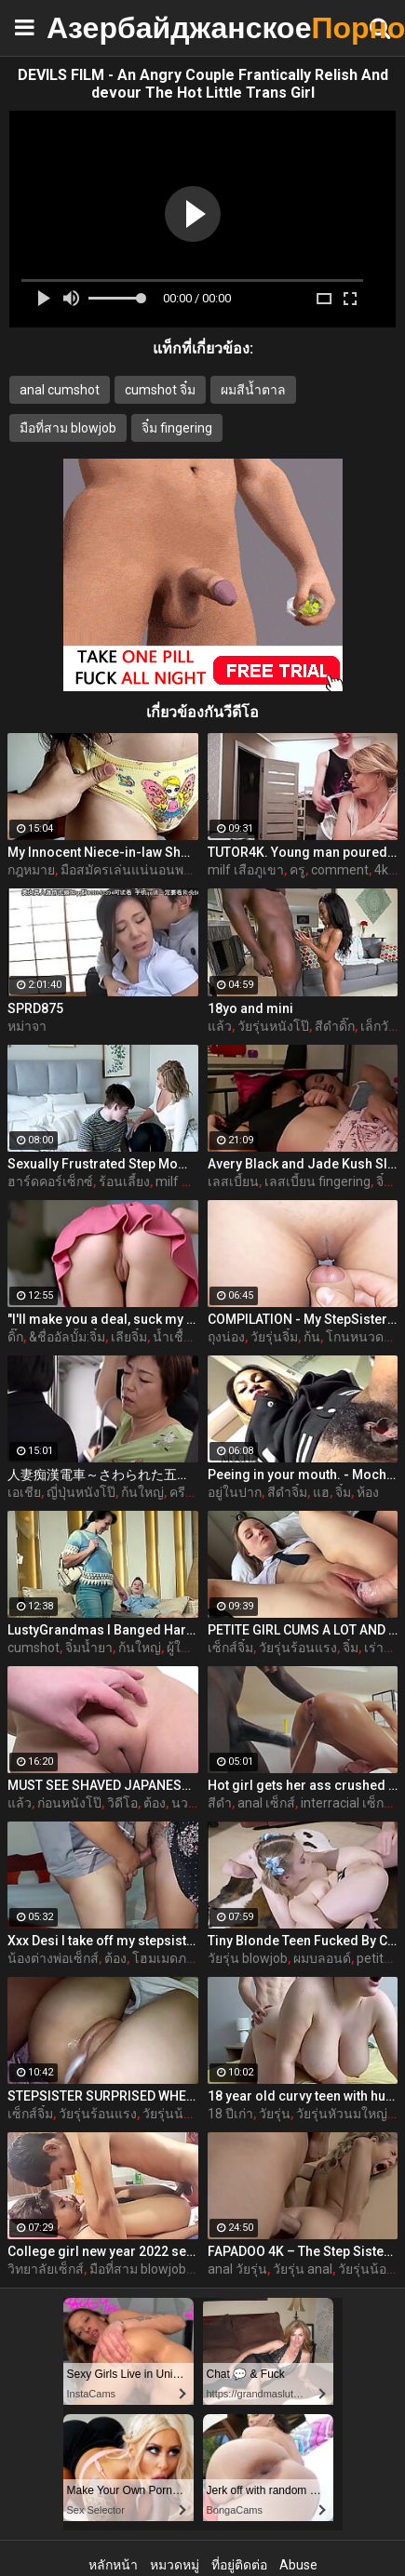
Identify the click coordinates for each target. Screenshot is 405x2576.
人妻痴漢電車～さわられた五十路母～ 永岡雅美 (102, 1474)
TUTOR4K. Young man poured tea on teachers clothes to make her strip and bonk (303, 852)
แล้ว (220, 1026)
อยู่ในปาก (235, 1492)
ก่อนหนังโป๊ (69, 1802)
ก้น (312, 1336)
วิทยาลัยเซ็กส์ (45, 2269)
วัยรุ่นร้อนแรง (298, 1647)
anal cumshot (60, 389)
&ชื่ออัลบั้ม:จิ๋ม (67, 1336)
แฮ (321, 1492)
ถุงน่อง (226, 1336)
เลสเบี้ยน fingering (317, 1181)
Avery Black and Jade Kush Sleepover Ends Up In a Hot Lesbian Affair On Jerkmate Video (303, 1163)
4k (381, 869)
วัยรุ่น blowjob (248, 1958)
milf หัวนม (185, 1181)
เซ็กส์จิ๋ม (230, 1647)
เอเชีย (24, 1492)
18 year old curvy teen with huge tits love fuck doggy (303, 2096)
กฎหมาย (31, 869)
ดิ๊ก (15, 1336)
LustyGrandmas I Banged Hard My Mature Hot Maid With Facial (102, 1629)
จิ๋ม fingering (177, 427)
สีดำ (220, 1802)
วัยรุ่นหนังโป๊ (273, 1026)
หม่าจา (27, 1026)
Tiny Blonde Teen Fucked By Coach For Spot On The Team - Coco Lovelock (303, 1940)
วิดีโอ (122, 1802)
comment (340, 869)
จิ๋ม (384, 1181)
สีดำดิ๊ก (335, 1026)
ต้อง (154, 1802)
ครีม (181, 1492)
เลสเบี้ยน (233, 1181)
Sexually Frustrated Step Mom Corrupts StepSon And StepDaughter (102, 1163)
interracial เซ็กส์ (346, 1802)
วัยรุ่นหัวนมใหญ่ (341, 2113)
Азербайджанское (93, 27)
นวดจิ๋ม (191, 1802)
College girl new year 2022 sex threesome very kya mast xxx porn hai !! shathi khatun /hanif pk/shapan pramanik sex (102, 2251)
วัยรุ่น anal (302, 2269)
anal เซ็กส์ (266, 1802)
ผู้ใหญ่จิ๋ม (191, 1647)
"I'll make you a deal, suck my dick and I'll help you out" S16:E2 (102, 1319)
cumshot (33, 1647)
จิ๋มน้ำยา (89, 1647)
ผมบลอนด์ (322, 1958)
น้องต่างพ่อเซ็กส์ (53, 1958)
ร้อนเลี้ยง (124, 1181)
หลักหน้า (113, 2564)
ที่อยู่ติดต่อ (239, 2564)
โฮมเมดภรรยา (174, 1958)
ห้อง (368, 1492)
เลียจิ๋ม (129, 1336)
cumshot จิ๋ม (160, 389)
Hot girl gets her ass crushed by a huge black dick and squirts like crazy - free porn (303, 1785)
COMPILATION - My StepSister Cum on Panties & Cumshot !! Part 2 (303, 1319)
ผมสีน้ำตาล (253, 389)
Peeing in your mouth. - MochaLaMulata (303, 1474)
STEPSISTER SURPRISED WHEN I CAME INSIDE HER (102, 2096)
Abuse (298, 2564)
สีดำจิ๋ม (287, 1492)
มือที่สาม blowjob (68, 427)
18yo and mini (250, 1008)
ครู (297, 869)
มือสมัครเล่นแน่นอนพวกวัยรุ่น (145, 869)
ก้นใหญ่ (142, 1492)
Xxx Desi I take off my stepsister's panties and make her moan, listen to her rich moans (102, 1940)
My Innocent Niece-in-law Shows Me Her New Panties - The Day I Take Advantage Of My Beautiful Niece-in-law (102, 852)
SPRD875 (35, 1008)
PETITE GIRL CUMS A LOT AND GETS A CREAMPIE (303, 1629)
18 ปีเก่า (230, 2113)
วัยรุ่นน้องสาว (181, 2113)
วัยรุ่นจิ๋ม (274, 1336)
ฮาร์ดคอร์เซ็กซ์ (50, 1181)
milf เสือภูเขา (246, 869)
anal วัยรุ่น (237, 2269)
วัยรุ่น (274, 2113)
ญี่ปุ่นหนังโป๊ (81, 1492)
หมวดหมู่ (174, 2564)
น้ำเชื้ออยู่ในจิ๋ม (195, 1336)
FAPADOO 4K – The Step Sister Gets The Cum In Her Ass (303, 2251)
